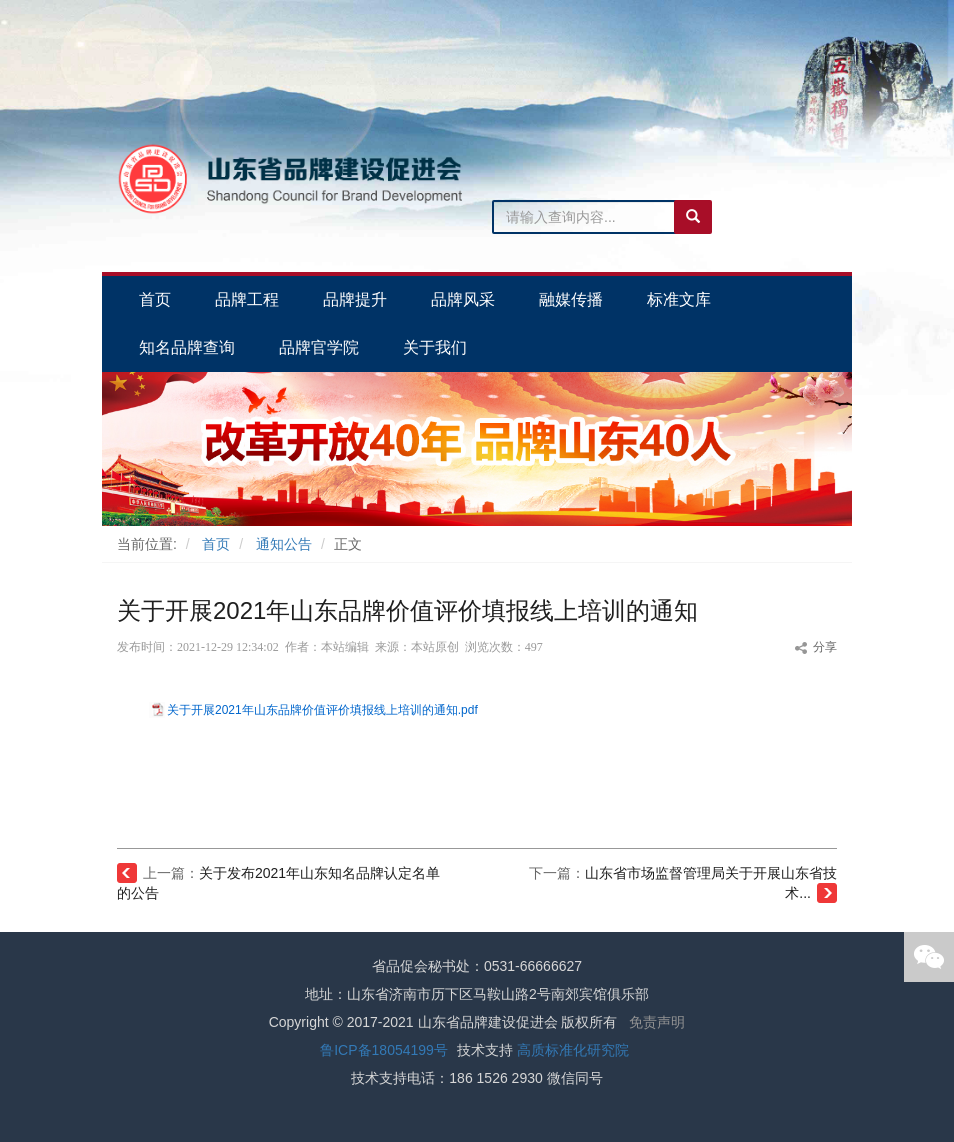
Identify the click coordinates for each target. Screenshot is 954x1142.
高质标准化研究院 (573, 1050)
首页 (216, 544)
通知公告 (284, 544)
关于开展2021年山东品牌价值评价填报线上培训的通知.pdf (322, 710)
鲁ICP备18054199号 (384, 1050)
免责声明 (657, 1022)
